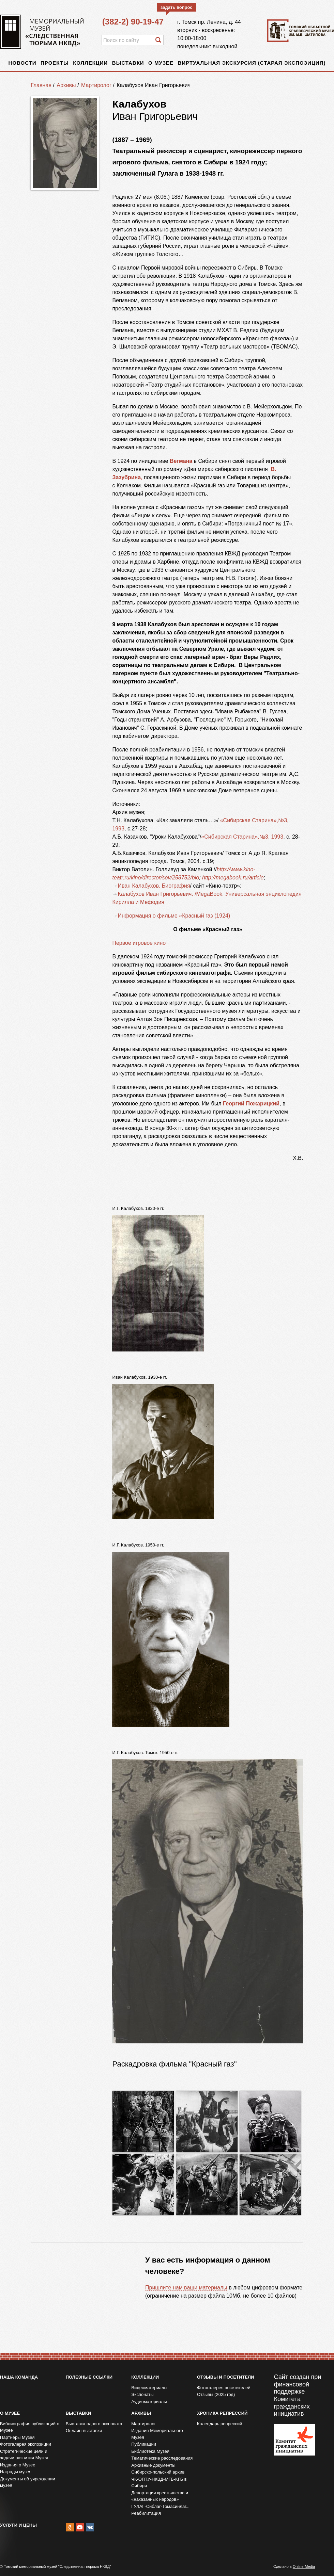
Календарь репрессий (219, 2423)
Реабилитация (146, 2513)
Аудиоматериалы (149, 2401)
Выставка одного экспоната (94, 2423)
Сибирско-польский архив (157, 2472)
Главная (41, 85)
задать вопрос (177, 7)
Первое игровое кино (139, 943)
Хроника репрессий (222, 2413)
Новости (22, 63)
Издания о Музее (17, 2464)
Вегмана (181, 461)
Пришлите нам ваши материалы (186, 2287)
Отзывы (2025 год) (216, 2394)
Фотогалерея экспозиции (25, 2444)
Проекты (55, 63)
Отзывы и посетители (225, 2377)
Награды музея (15, 2471)
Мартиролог (96, 85)
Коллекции (90, 63)
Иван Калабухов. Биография (154, 886)
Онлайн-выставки (84, 2430)
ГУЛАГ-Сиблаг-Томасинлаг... (160, 2506)
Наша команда (19, 2377)
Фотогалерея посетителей (223, 2387)
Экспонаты (142, 2394)
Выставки (128, 63)
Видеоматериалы (149, 2387)
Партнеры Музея (17, 2437)
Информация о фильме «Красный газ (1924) (174, 916)
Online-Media (304, 2566)
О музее (160, 63)
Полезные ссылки (89, 2377)
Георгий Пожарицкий (251, 1103)
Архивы (66, 85)
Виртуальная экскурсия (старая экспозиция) (252, 63)
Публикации (143, 2444)
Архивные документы (153, 2465)
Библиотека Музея (150, 2451)
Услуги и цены (18, 2525)
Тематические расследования (162, 2458)
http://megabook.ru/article (233, 877)
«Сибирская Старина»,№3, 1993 (242, 837)
